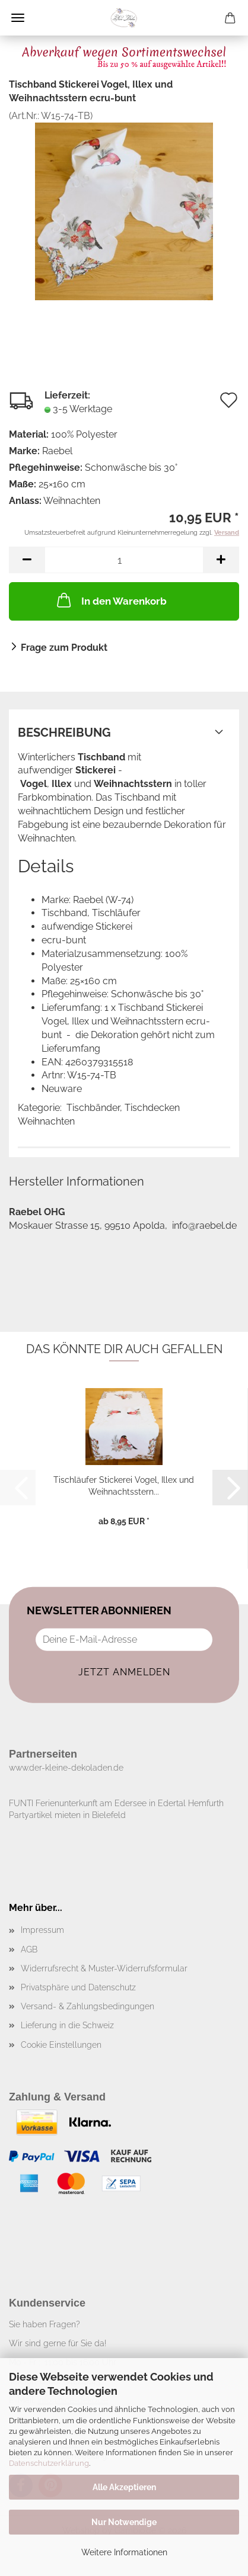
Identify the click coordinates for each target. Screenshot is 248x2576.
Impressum (42, 1930)
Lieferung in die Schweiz (67, 2025)
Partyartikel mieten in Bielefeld (67, 1815)
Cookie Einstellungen (61, 2045)
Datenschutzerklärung (49, 2463)
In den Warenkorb (111, 599)
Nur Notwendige (124, 2522)
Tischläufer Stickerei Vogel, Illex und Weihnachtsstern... (123, 1485)
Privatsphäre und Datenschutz (78, 1987)
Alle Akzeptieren (124, 2487)
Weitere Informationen (124, 2552)
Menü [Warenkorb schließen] (17, 17)
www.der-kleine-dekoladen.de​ (66, 1767)
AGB (29, 1949)
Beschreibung (64, 732)
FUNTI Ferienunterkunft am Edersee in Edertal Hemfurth (116, 1803)
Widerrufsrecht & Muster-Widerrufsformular (104, 1968)
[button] (26, 560)
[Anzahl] (124, 560)
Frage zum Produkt (64, 647)
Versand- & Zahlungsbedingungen (87, 2006)
